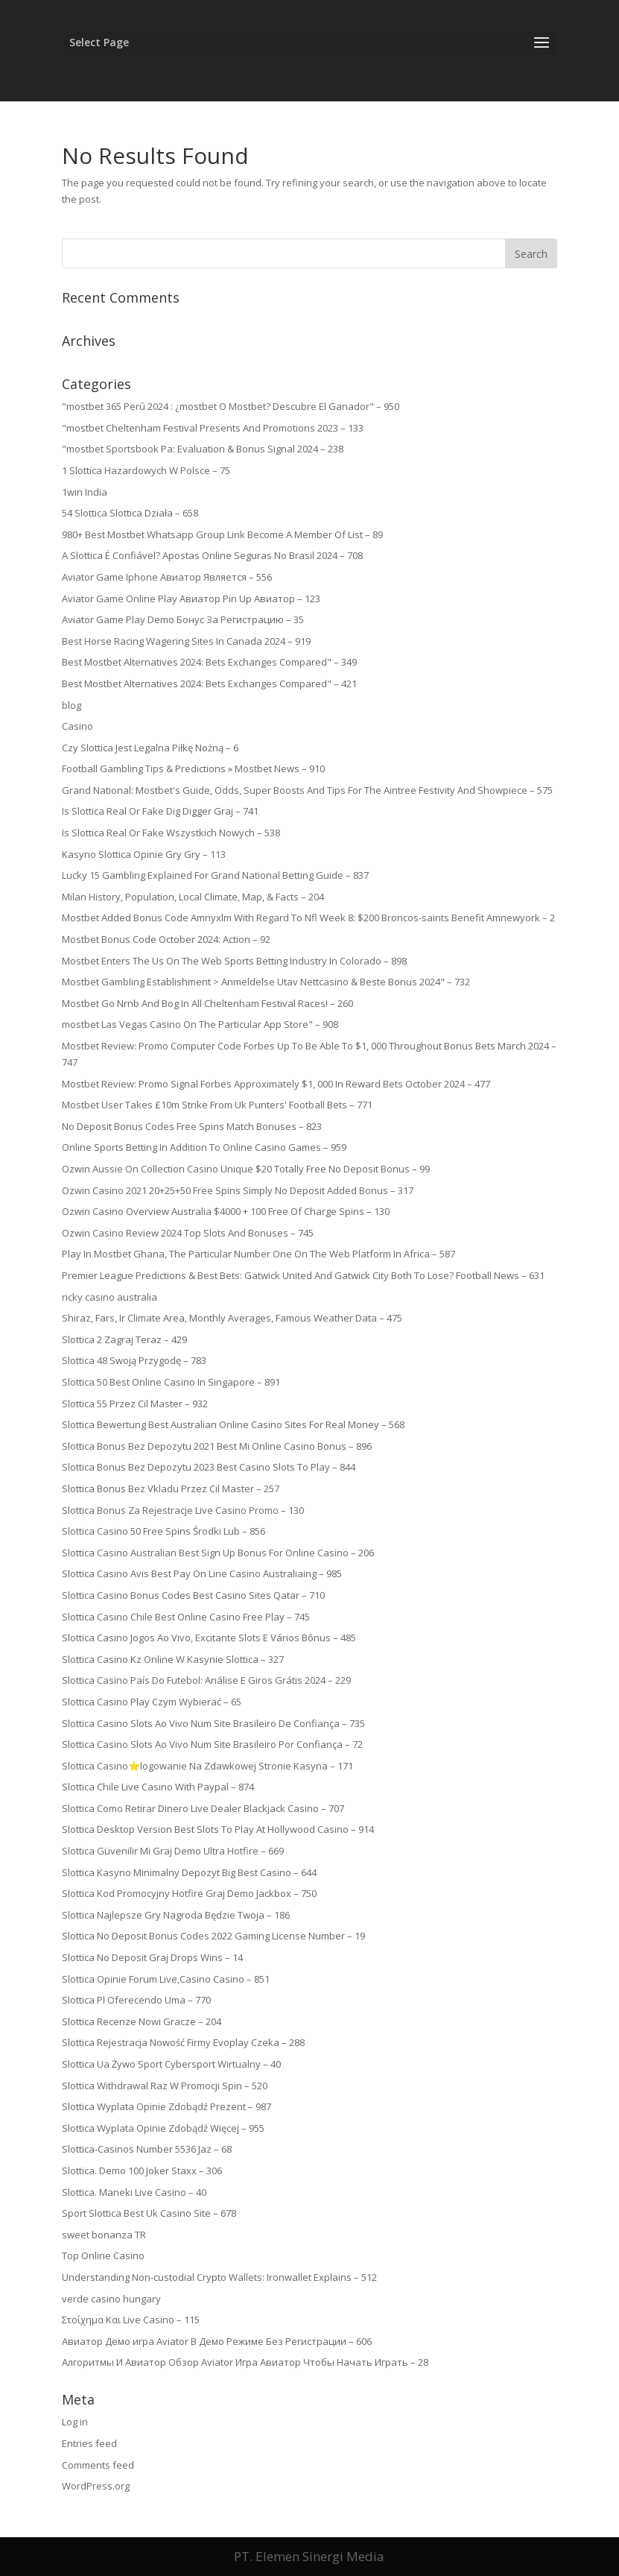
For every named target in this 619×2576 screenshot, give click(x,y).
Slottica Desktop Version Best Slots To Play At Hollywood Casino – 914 (218, 1829)
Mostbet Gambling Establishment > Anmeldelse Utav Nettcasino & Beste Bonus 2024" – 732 (266, 981)
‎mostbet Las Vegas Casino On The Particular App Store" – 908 (200, 1024)
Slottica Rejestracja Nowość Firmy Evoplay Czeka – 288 (183, 2042)
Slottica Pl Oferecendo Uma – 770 (136, 2000)
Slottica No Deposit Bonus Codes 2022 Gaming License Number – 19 (213, 1935)
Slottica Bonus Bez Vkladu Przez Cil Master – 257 (170, 1488)
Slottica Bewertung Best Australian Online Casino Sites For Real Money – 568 (233, 1424)
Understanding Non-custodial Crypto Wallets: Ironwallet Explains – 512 (219, 2277)
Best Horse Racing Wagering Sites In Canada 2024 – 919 (186, 641)
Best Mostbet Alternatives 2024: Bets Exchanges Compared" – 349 (209, 662)
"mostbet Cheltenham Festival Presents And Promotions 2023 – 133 (213, 428)
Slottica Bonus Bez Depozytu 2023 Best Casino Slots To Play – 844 (208, 1467)
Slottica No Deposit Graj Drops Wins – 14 (152, 1957)
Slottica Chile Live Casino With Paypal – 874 (158, 1786)
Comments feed (98, 2465)
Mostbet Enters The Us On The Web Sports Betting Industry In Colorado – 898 (234, 960)
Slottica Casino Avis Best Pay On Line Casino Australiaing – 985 (202, 1573)
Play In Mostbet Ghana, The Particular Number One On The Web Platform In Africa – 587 (258, 1253)
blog (71, 705)
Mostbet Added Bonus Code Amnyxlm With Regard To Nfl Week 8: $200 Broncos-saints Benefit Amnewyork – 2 (308, 917)
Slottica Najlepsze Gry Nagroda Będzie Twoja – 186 (176, 1915)
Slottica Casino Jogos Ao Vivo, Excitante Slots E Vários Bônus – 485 (209, 1637)
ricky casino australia (109, 1297)
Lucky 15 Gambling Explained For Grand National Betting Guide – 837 (215, 875)
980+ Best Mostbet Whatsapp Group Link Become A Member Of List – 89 (222, 534)
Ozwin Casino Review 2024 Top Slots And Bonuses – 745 (188, 1233)
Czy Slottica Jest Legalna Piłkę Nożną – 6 (150, 747)
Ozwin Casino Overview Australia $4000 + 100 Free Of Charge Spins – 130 (226, 1211)
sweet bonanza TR (104, 2234)
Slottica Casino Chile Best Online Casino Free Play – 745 (186, 1616)
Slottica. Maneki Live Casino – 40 (134, 2192)
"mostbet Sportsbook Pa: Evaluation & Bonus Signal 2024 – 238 (202, 448)
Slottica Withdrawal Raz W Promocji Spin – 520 (164, 2085)
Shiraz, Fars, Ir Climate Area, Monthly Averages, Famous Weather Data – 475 (232, 1318)
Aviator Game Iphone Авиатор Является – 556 (167, 577)
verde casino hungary (111, 2298)
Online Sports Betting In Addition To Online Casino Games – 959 (204, 1147)
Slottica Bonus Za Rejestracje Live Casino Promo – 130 (183, 1510)
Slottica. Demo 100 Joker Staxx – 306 (142, 2170)
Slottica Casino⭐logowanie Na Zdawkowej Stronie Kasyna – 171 (207, 1765)
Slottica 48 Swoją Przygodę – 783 (134, 1360)
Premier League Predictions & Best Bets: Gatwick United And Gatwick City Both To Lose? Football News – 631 (303, 1275)
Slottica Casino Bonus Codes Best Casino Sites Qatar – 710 (193, 1595)
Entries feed (89, 2443)
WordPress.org (96, 2486)
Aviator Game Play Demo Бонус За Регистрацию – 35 (183, 619)
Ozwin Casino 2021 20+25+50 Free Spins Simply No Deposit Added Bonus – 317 (237, 1190)
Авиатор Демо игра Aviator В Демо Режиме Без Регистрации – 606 (217, 2341)
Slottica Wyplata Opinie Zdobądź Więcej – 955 (163, 2128)
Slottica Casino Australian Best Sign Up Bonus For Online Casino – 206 (218, 1552)
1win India (84, 492)
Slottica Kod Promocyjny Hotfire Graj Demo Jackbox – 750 (189, 1893)
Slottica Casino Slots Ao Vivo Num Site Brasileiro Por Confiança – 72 (212, 1744)
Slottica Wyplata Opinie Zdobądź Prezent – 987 (166, 2106)
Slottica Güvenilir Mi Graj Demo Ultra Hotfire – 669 (173, 1850)
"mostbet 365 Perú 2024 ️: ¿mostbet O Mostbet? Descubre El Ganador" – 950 (230, 406)
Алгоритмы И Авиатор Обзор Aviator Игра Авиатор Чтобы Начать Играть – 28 (245, 2362)
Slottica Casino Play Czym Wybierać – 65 (151, 1701)
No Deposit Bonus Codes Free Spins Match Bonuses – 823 (192, 1126)
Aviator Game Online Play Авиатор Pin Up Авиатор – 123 (191, 598)
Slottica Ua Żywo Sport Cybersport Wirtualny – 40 (171, 2064)
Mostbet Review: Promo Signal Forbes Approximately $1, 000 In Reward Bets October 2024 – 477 (276, 1083)
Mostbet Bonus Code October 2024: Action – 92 (166, 939)
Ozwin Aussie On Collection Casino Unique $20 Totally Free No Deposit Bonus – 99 (246, 1168)
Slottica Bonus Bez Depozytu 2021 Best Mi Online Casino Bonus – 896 (217, 1446)
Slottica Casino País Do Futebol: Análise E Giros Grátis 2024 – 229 (206, 1680)
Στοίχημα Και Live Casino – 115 (131, 2319)
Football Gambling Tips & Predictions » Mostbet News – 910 (193, 768)
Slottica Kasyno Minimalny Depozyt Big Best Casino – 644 (189, 1872)
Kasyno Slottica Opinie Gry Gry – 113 (144, 854)
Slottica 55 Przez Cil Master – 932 (135, 1403)
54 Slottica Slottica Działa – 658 (130, 513)
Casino (77, 726)
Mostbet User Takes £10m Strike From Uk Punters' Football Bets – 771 (217, 1104)
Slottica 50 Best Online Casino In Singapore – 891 (171, 1382)
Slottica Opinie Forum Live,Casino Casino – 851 (166, 1979)
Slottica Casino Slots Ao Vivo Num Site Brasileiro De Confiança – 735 (213, 1723)
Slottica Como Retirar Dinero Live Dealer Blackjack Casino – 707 (203, 1808)
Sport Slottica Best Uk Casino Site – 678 (149, 2213)
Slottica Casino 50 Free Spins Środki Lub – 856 (163, 1531)
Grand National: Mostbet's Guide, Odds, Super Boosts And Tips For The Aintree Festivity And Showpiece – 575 (307, 790)
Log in (75, 2421)
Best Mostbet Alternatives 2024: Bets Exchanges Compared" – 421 (209, 683)
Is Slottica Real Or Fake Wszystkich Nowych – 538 (171, 832)
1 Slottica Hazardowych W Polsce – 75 (146, 470)
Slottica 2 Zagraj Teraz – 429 (124, 1339)
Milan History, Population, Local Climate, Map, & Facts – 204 (193, 896)
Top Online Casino (103, 2255)
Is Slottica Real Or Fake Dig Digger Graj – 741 (160, 811)
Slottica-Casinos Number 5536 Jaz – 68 (147, 2149)
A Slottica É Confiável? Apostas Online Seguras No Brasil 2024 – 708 (212, 555)
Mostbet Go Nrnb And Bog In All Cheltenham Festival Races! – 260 (207, 1003)
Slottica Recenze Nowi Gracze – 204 (141, 2021)
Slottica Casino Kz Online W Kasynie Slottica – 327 (173, 1659)
